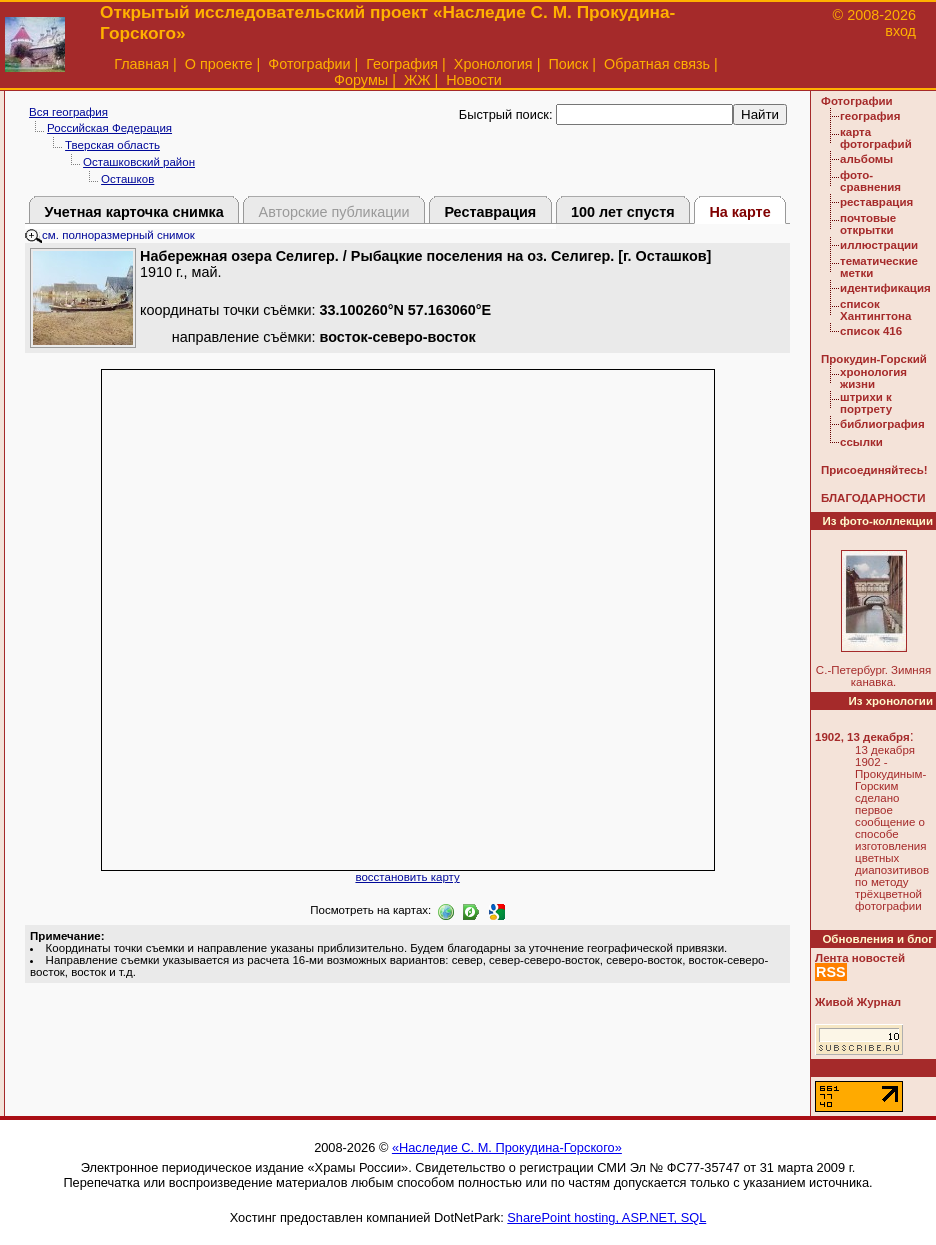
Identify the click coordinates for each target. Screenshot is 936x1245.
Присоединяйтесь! (874, 470)
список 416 (871, 331)
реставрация (876, 202)
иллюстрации (879, 245)
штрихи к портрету (866, 403)
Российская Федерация (109, 128)
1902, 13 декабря (862, 737)
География (402, 64)
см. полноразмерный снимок (110, 235)
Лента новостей (860, 958)
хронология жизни (873, 378)
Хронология (493, 64)
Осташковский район (139, 162)
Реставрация (490, 212)
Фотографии (309, 64)
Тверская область (112, 145)
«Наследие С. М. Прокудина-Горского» (507, 1147)
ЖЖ (417, 80)
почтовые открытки (868, 224)
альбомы (866, 159)
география (870, 116)
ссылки (861, 442)
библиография (882, 424)
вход (900, 31)
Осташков (127, 179)
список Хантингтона (875, 310)
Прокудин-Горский (874, 359)
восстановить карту (407, 877)
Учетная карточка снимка (133, 212)
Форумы (361, 80)
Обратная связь (657, 64)
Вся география (68, 112)
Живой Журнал (858, 1002)
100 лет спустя (623, 212)
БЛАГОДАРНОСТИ (873, 498)
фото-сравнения (870, 181)
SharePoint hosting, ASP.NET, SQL (606, 1217)
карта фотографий (876, 138)
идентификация (885, 288)
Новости (474, 80)
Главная (141, 64)
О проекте (219, 64)
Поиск (568, 64)
